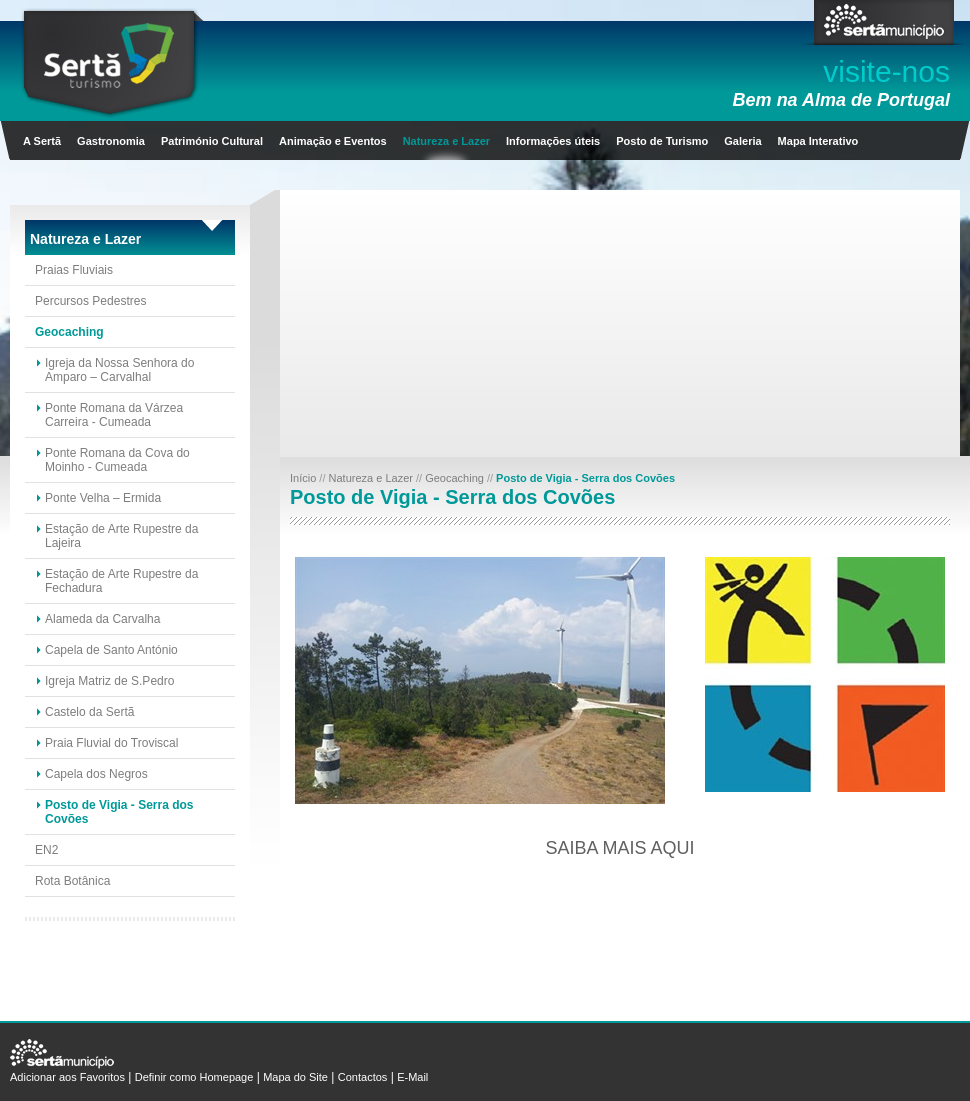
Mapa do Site (295, 1077)
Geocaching (69, 332)
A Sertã (42, 141)
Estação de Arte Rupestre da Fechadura (121, 581)
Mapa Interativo (818, 141)
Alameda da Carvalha (102, 619)
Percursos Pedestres (90, 301)
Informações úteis (553, 141)
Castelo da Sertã (89, 712)
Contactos (363, 1077)
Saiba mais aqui (619, 848)
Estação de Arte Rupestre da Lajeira (121, 536)
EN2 (46, 850)
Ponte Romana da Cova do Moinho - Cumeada (117, 460)
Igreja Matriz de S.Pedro (109, 681)
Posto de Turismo (662, 141)
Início (304, 478)
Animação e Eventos (333, 141)
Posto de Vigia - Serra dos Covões (119, 812)
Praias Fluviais (74, 270)
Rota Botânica (72, 881)
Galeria (742, 141)
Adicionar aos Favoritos (67, 1077)
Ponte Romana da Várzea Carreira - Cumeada (114, 415)
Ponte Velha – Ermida (103, 498)
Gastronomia (111, 141)
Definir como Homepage (194, 1077)
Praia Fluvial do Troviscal (111, 743)
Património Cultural (212, 141)
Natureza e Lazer (446, 141)
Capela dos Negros (96, 774)
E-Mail (412, 1077)
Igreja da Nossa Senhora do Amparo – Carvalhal (119, 370)
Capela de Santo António (111, 650)
